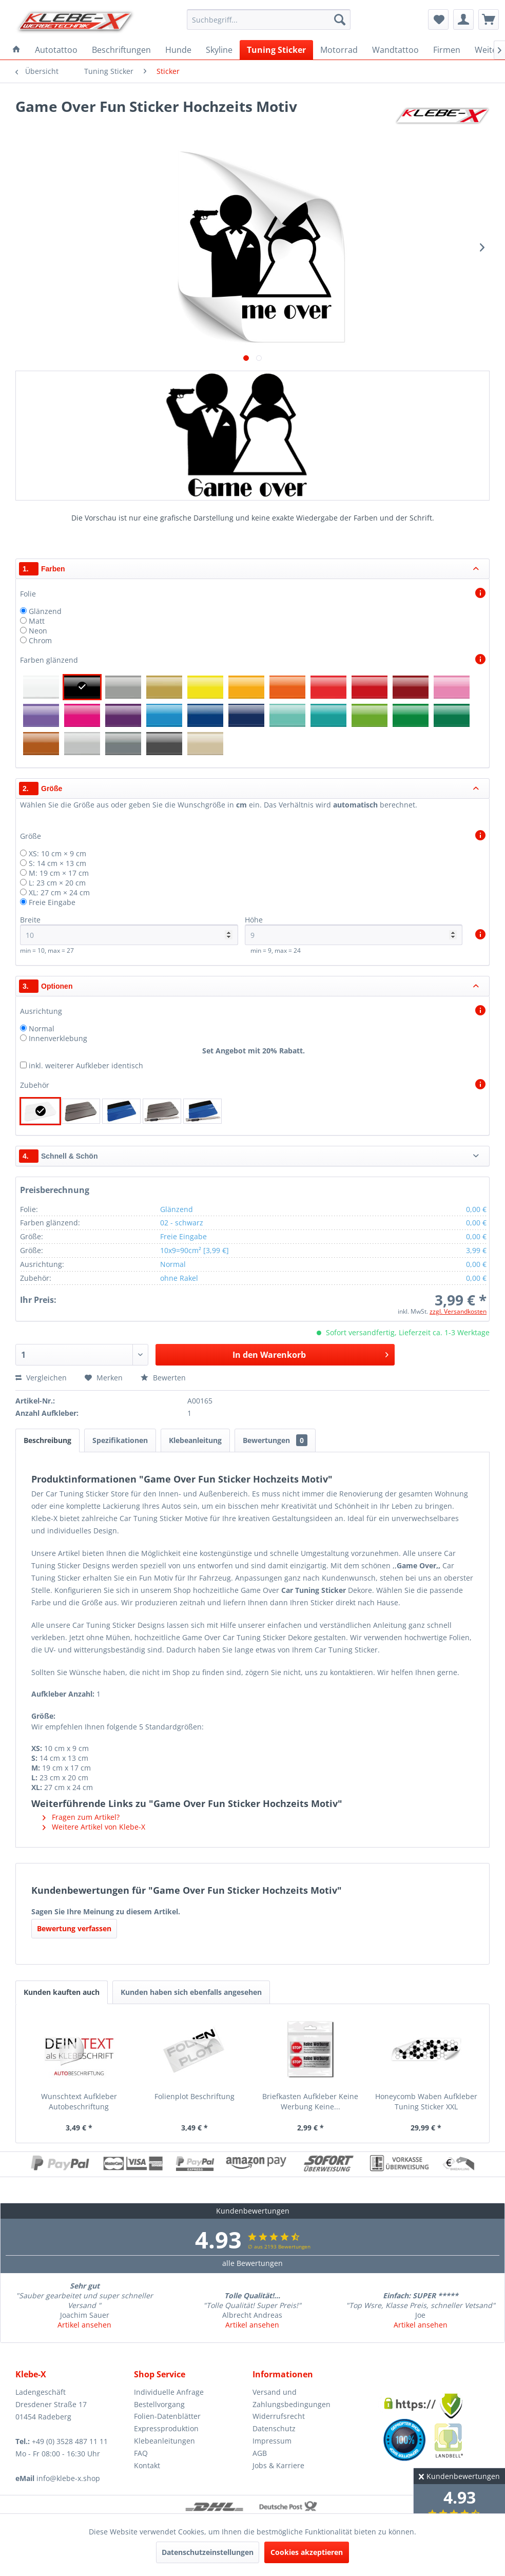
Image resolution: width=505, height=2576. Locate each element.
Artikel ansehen (84, 2325)
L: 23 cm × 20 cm (57, 883)
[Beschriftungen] (121, 50)
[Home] (16, 50)
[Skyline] (219, 50)
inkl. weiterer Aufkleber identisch (86, 1065)
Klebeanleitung (195, 1440)
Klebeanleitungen (164, 2441)
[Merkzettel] (438, 19)
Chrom (40, 640)
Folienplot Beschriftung (194, 2096)
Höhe (354, 930)
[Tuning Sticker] (276, 50)
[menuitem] (269, 19)
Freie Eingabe (52, 902)
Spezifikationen (120, 1440)
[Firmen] (447, 50)
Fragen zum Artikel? (81, 1817)
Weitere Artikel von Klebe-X (94, 1827)
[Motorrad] (339, 50)
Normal (41, 1028)
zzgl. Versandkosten (458, 1311)
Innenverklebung (58, 1038)
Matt (37, 621)
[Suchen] (340, 19)
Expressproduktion (166, 2428)
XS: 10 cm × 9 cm (57, 853)
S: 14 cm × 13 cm (57, 863)
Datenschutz (274, 2428)
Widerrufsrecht (278, 2416)
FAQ (141, 2453)
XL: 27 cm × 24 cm (59, 892)
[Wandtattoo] (395, 50)
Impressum (272, 2441)
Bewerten (163, 1377)
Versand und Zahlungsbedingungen (291, 2398)
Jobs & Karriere (278, 2465)
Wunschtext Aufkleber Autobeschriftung (79, 2101)
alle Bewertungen (252, 2263)
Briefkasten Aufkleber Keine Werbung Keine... (310, 2101)
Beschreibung (47, 1440)
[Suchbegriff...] (269, 19)
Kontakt (147, 2465)
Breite (129, 930)
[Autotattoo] (56, 50)
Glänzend (45, 611)
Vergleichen (41, 1377)
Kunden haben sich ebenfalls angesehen (191, 1992)
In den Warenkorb (310, 1353)
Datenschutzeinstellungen (208, 2552)
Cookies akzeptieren (306, 2552)
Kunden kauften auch (62, 1992)
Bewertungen (275, 1440)
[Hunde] (178, 50)
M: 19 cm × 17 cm (59, 873)
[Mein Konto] (463, 19)
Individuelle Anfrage (169, 2392)
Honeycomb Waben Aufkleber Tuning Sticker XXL (426, 2101)
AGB (259, 2453)
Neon (38, 631)
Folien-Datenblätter (167, 2416)
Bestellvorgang (159, 2404)
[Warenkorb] (488, 19)
